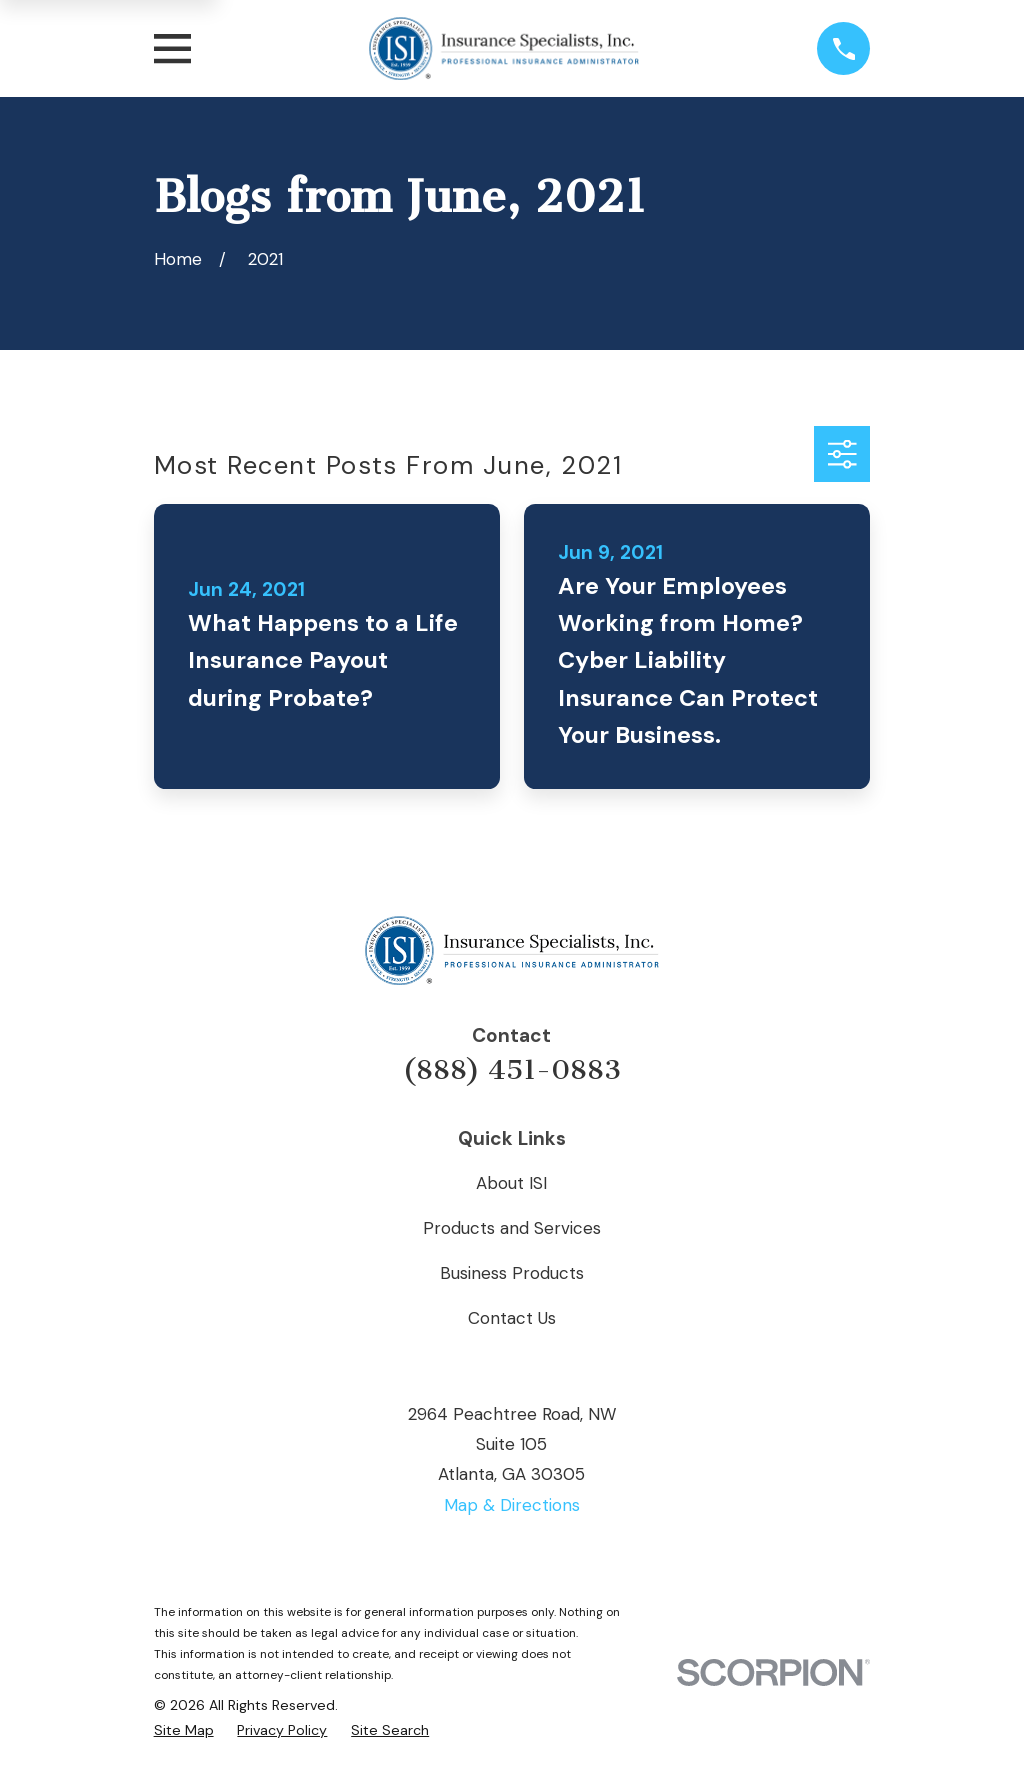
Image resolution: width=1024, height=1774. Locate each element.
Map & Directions (512, 1505)
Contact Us (512, 1318)
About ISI (511, 1183)
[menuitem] (184, 1730)
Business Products (512, 1273)
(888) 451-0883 (512, 1070)
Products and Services (512, 1228)
